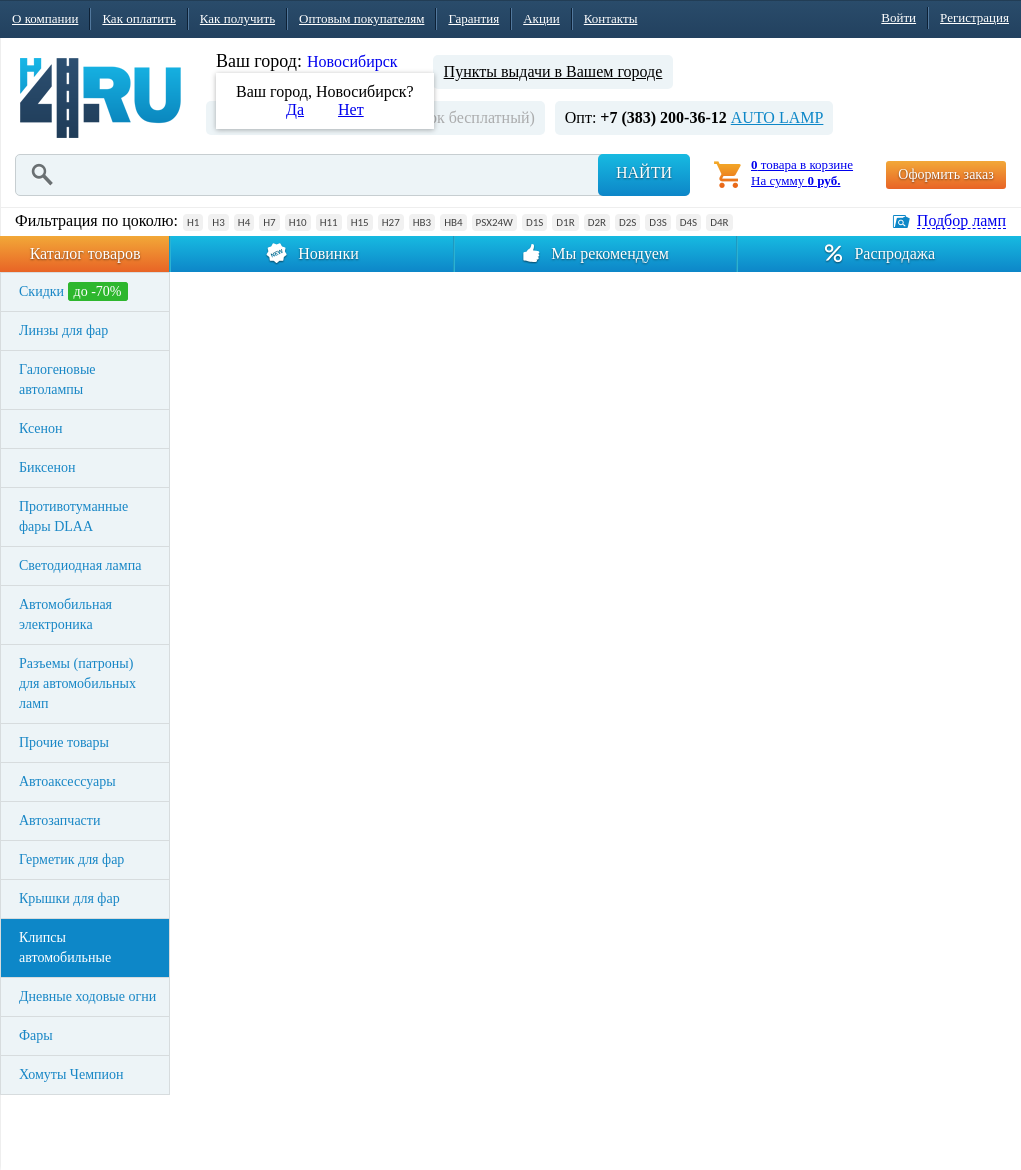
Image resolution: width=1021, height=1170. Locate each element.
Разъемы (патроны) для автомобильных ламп (77, 683)
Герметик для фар (71, 859)
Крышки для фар (69, 898)
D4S (688, 222)
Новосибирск (352, 61)
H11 (329, 222)
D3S (657, 222)
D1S (534, 222)
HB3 (422, 222)
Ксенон (41, 428)
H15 (360, 222)
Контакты (611, 18)
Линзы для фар (63, 330)
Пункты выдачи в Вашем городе (553, 71)
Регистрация (974, 17)
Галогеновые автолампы (57, 379)
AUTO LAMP (777, 117)
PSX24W (494, 222)
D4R (719, 222)
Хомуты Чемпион (71, 1074)
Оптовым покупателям (361, 18)
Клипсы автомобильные (65, 947)
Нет (351, 109)
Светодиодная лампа (80, 565)
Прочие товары (64, 742)
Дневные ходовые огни (87, 996)
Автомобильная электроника (65, 614)
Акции (541, 18)
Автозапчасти (59, 820)
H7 (269, 222)
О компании (45, 18)
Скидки (73, 291)
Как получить (237, 18)
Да (295, 109)
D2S (627, 222)
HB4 (453, 222)
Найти (644, 172)
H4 (244, 222)
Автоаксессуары (67, 781)
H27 (391, 222)
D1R (565, 222)
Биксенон (47, 467)
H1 (193, 222)
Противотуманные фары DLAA (73, 516)
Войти (898, 17)
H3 (218, 222)
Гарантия (473, 18)
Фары (36, 1035)
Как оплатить (138, 18)
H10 (298, 222)
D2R (597, 222)
